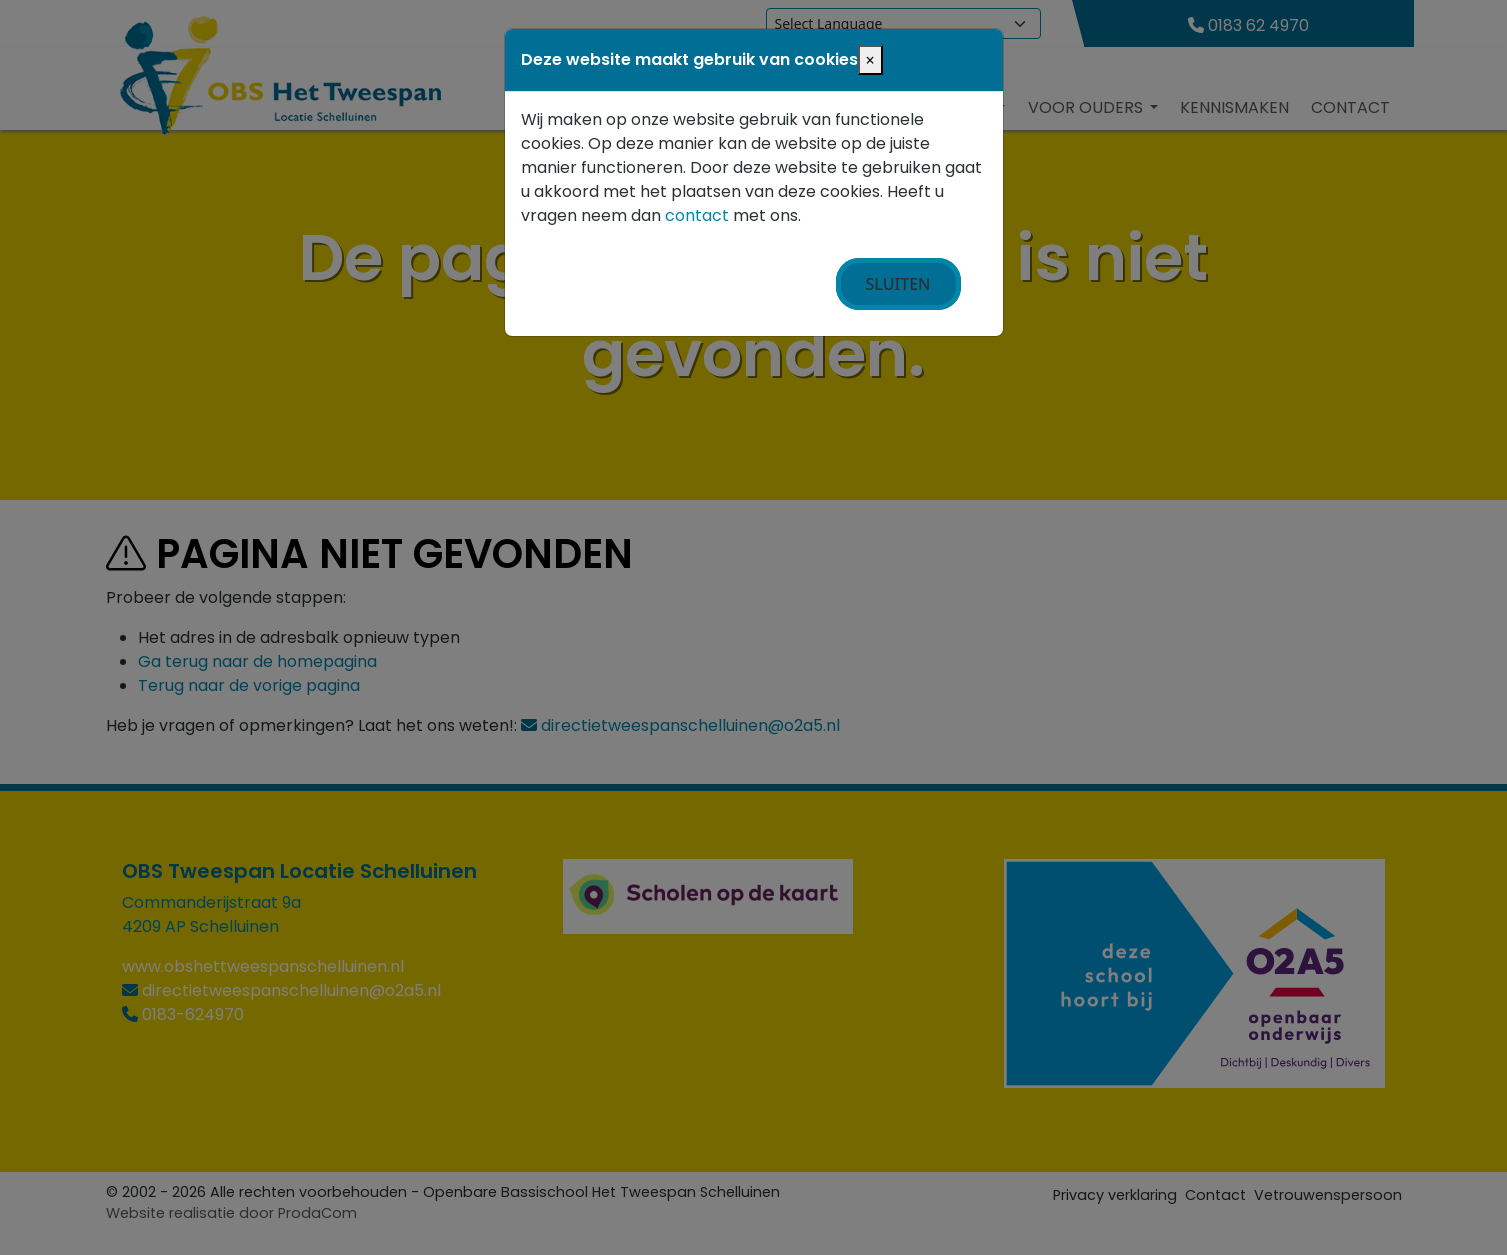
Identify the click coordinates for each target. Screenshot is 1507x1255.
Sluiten (898, 284)
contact (697, 215)
